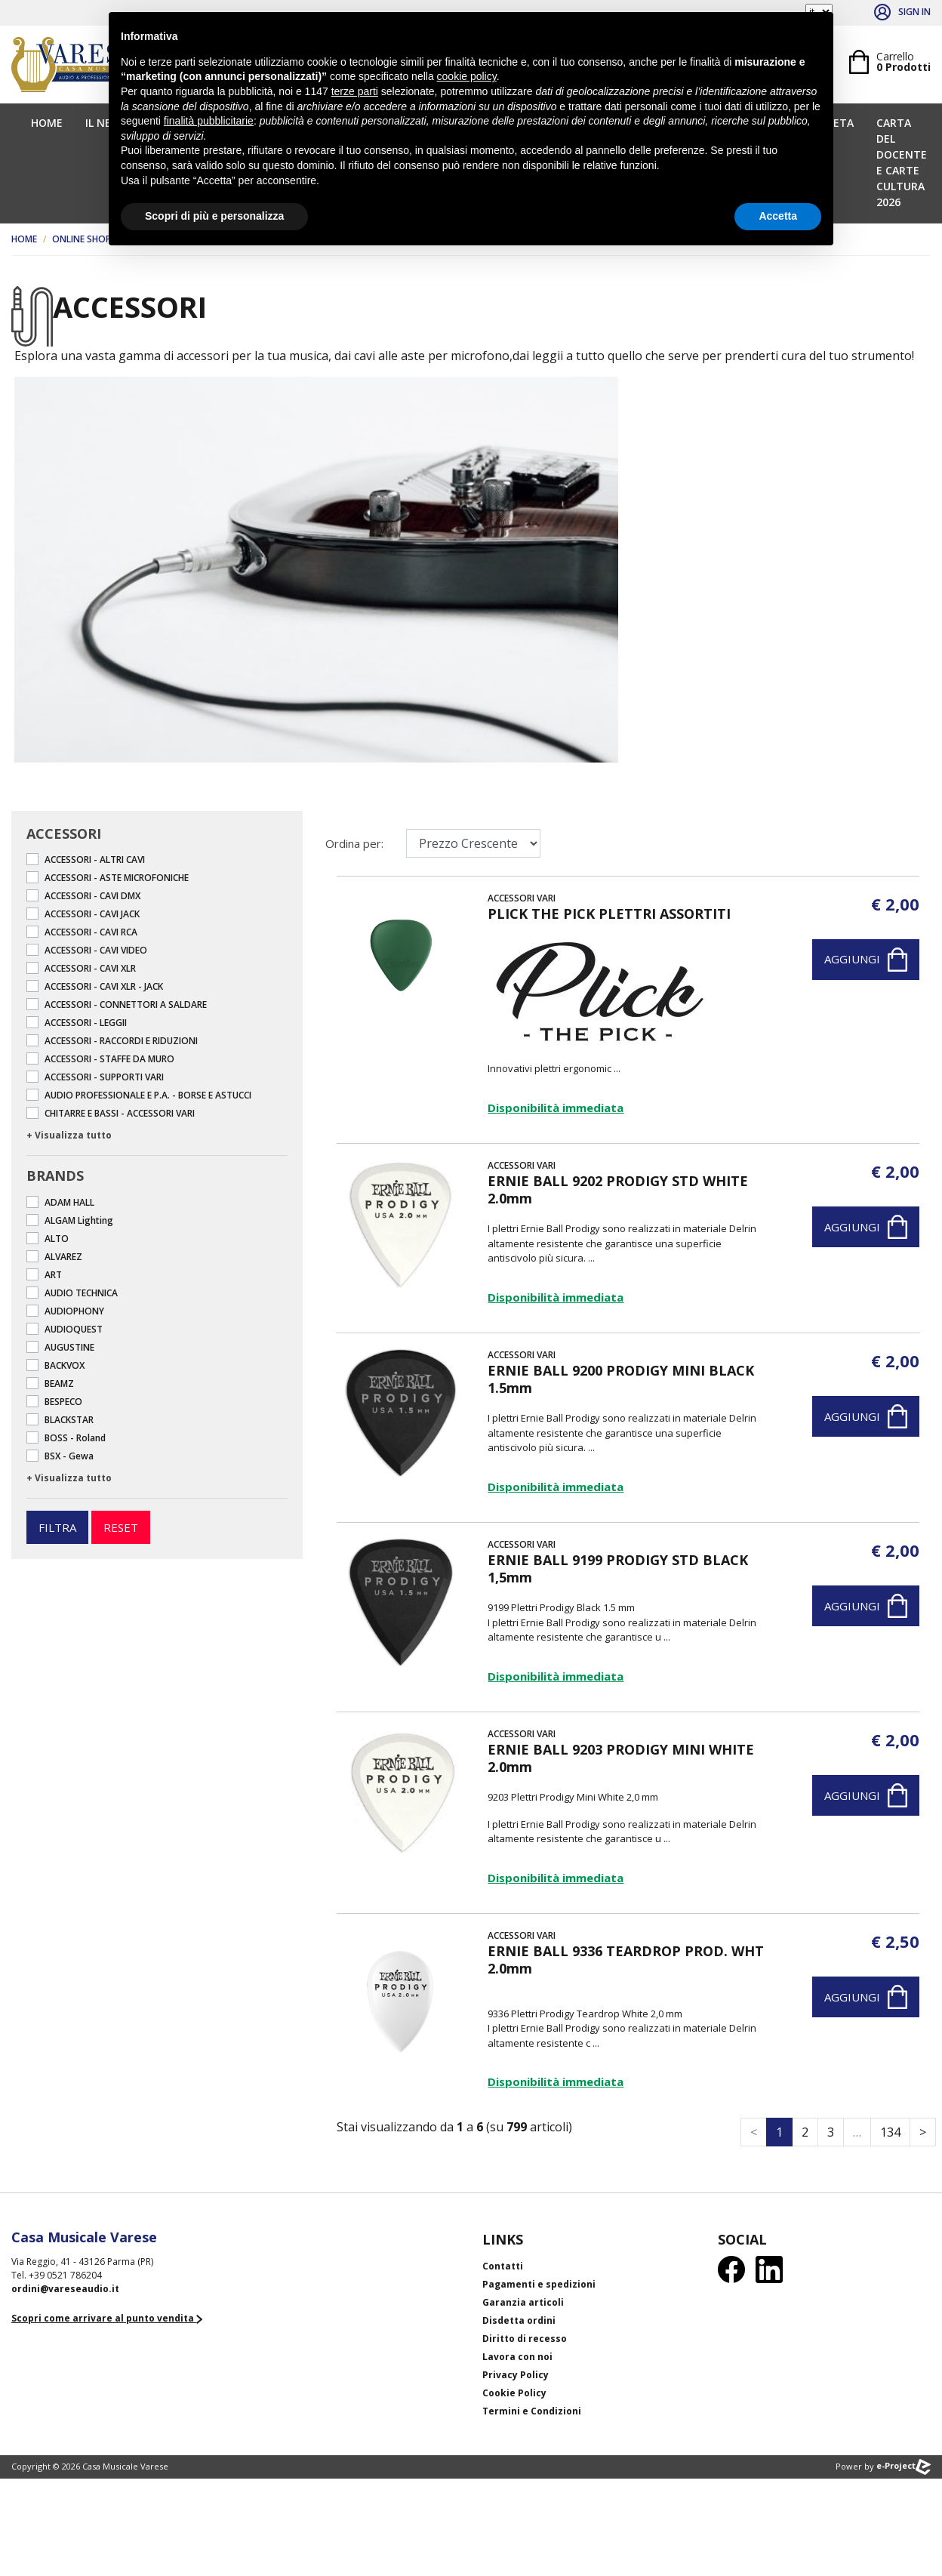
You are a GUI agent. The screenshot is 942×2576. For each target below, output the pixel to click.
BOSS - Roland (75, 1437)
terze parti (354, 91)
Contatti (502, 2266)
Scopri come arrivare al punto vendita (106, 2318)
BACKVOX (65, 1365)
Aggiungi (865, 960)
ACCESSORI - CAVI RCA (91, 932)
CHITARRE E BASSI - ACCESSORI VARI (120, 1113)
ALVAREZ (63, 1256)
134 (890, 2132)
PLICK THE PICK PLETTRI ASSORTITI (609, 914)
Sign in (902, 12)
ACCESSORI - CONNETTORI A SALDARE (126, 1004)
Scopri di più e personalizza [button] (214, 216)
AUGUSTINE (69, 1347)
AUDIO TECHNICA (81, 1292)
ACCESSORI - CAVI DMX (92, 895)
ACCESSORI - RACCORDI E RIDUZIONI (121, 1040)
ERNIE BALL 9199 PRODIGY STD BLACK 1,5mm (618, 1568)
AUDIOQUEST (74, 1329)
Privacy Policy (515, 2374)
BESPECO (63, 1401)
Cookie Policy (514, 2392)
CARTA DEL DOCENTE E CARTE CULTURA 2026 (901, 162)
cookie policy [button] (467, 76)
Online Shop (81, 239)
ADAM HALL (69, 1202)
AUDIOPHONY (74, 1311)
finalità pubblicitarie (209, 121)
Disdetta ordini (519, 2320)
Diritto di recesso (524, 2338)
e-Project (903, 2465)
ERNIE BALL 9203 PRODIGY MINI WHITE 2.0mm (621, 1758)
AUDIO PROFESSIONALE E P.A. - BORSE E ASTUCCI (148, 1095)
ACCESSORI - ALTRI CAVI (95, 859)
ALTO (57, 1238)
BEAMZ (59, 1383)
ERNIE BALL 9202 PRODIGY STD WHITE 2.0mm (618, 1189)
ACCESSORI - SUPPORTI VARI (104, 1077)
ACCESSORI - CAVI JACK (92, 913)
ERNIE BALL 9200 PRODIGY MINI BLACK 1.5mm (621, 1379)
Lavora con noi (517, 2356)
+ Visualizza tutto (69, 1135)
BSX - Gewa (69, 1456)
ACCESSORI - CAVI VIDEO (96, 950)
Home (47, 123)
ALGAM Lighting (79, 1220)
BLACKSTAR (69, 1419)
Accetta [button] (778, 216)
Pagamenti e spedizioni (539, 2284)
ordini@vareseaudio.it (65, 2288)
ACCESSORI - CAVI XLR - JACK (104, 986)
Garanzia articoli (523, 2302)
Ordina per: (354, 843)
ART (53, 1274)
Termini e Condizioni (531, 2411)
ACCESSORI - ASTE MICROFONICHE (117, 877)
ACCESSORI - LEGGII (86, 1022)
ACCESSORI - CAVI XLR (90, 968)
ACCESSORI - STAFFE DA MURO (109, 1058)
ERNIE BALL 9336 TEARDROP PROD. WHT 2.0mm (626, 1960)
